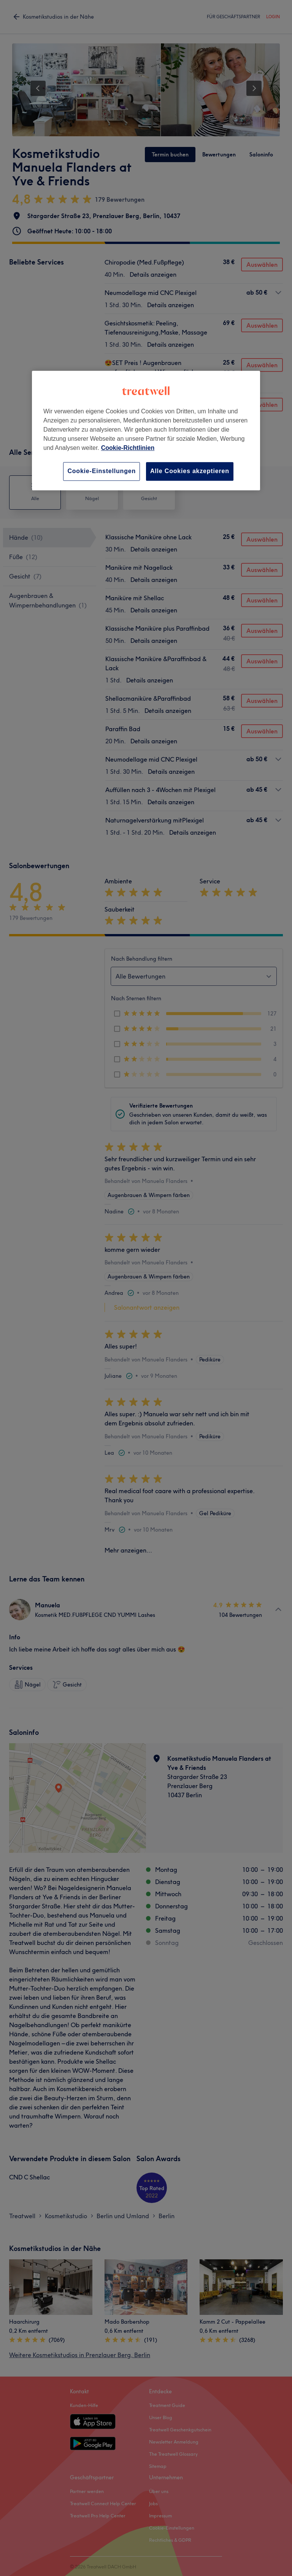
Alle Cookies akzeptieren (189, 471)
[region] (146, 430)
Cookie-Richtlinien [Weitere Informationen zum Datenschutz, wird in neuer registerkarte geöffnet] (127, 448)
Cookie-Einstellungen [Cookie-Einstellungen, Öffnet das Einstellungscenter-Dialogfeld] (101, 471)
